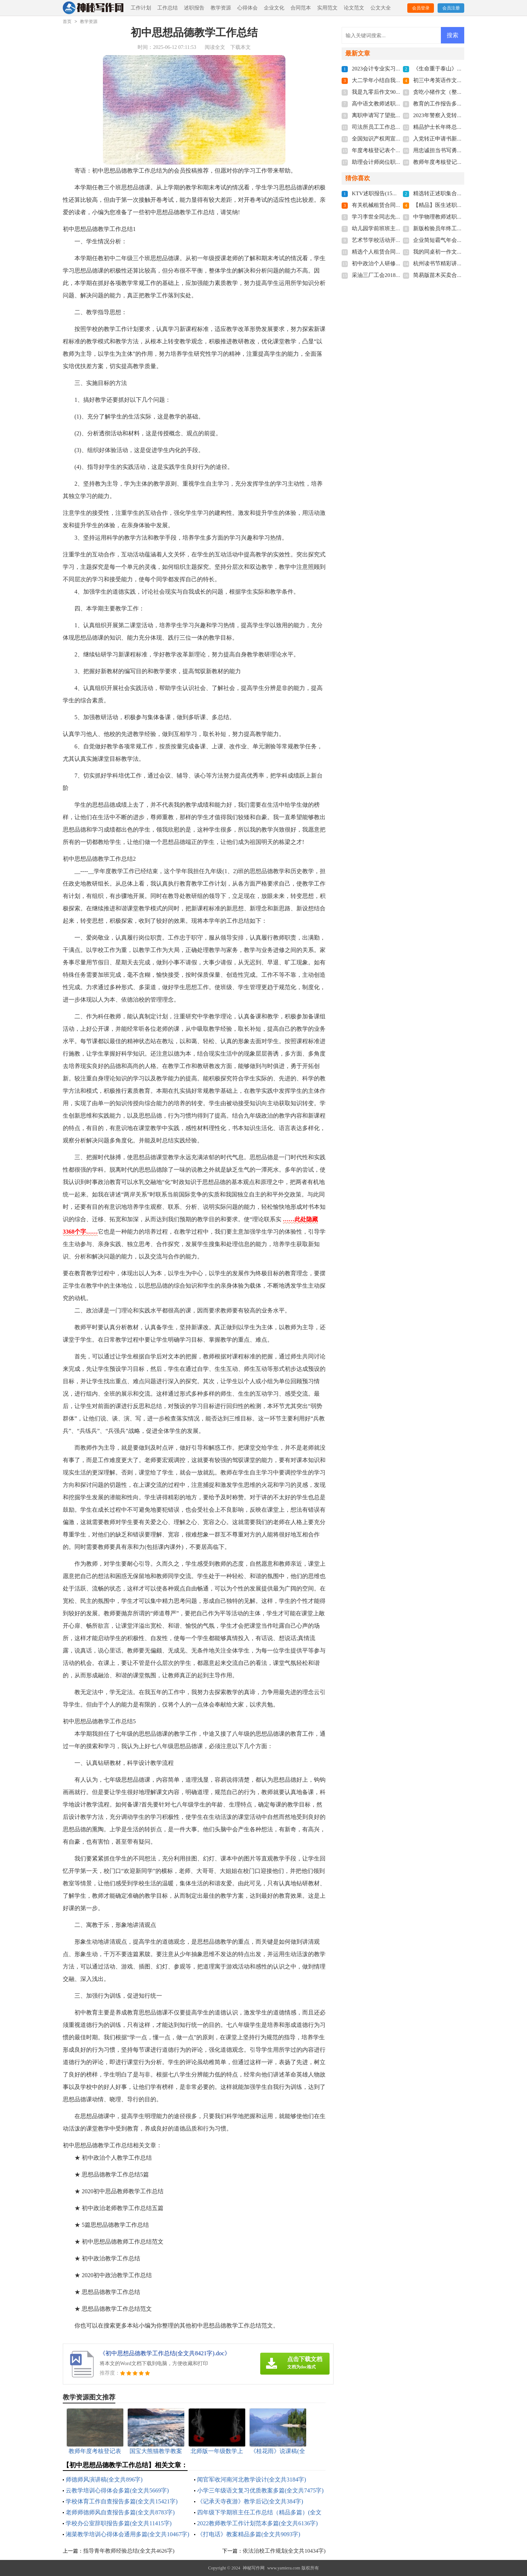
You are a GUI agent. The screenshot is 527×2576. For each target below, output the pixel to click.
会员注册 (451, 8)
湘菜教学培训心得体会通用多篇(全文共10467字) (127, 2534)
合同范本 (301, 8)
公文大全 (380, 8)
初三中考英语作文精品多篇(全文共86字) (461, 80)
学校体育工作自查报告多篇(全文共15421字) (122, 2501)
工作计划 (141, 8)
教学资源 (221, 8)
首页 (67, 21)
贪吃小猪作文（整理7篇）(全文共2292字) (463, 92)
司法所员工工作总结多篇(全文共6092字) (400, 127)
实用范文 (327, 8)
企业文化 (274, 8)
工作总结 (167, 8)
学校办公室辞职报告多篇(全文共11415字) (119, 2523)
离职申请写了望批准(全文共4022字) (395, 115)
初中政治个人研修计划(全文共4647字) (397, 263)
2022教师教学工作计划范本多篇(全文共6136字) (257, 2523)
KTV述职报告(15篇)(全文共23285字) (395, 193)
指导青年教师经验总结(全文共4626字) (128, 2551)
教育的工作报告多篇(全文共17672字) (457, 104)
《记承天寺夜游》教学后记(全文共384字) (250, 2501)
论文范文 (354, 8)
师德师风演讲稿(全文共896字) (104, 2479)
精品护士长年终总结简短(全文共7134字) (461, 127)
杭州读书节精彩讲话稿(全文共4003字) (458, 263)
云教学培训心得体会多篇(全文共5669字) (117, 2490)
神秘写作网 (254, 2568)
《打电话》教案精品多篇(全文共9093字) (248, 2534)
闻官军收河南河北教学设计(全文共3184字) (251, 2479)
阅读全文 (215, 47)
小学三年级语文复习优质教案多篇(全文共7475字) (260, 2490)
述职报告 (194, 8)
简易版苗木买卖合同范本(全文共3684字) (461, 275)
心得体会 (247, 8)
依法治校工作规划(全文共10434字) (284, 2551)
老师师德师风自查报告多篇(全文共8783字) (120, 2512)
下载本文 (240, 47)
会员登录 (421, 8)
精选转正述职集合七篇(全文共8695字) (458, 193)
